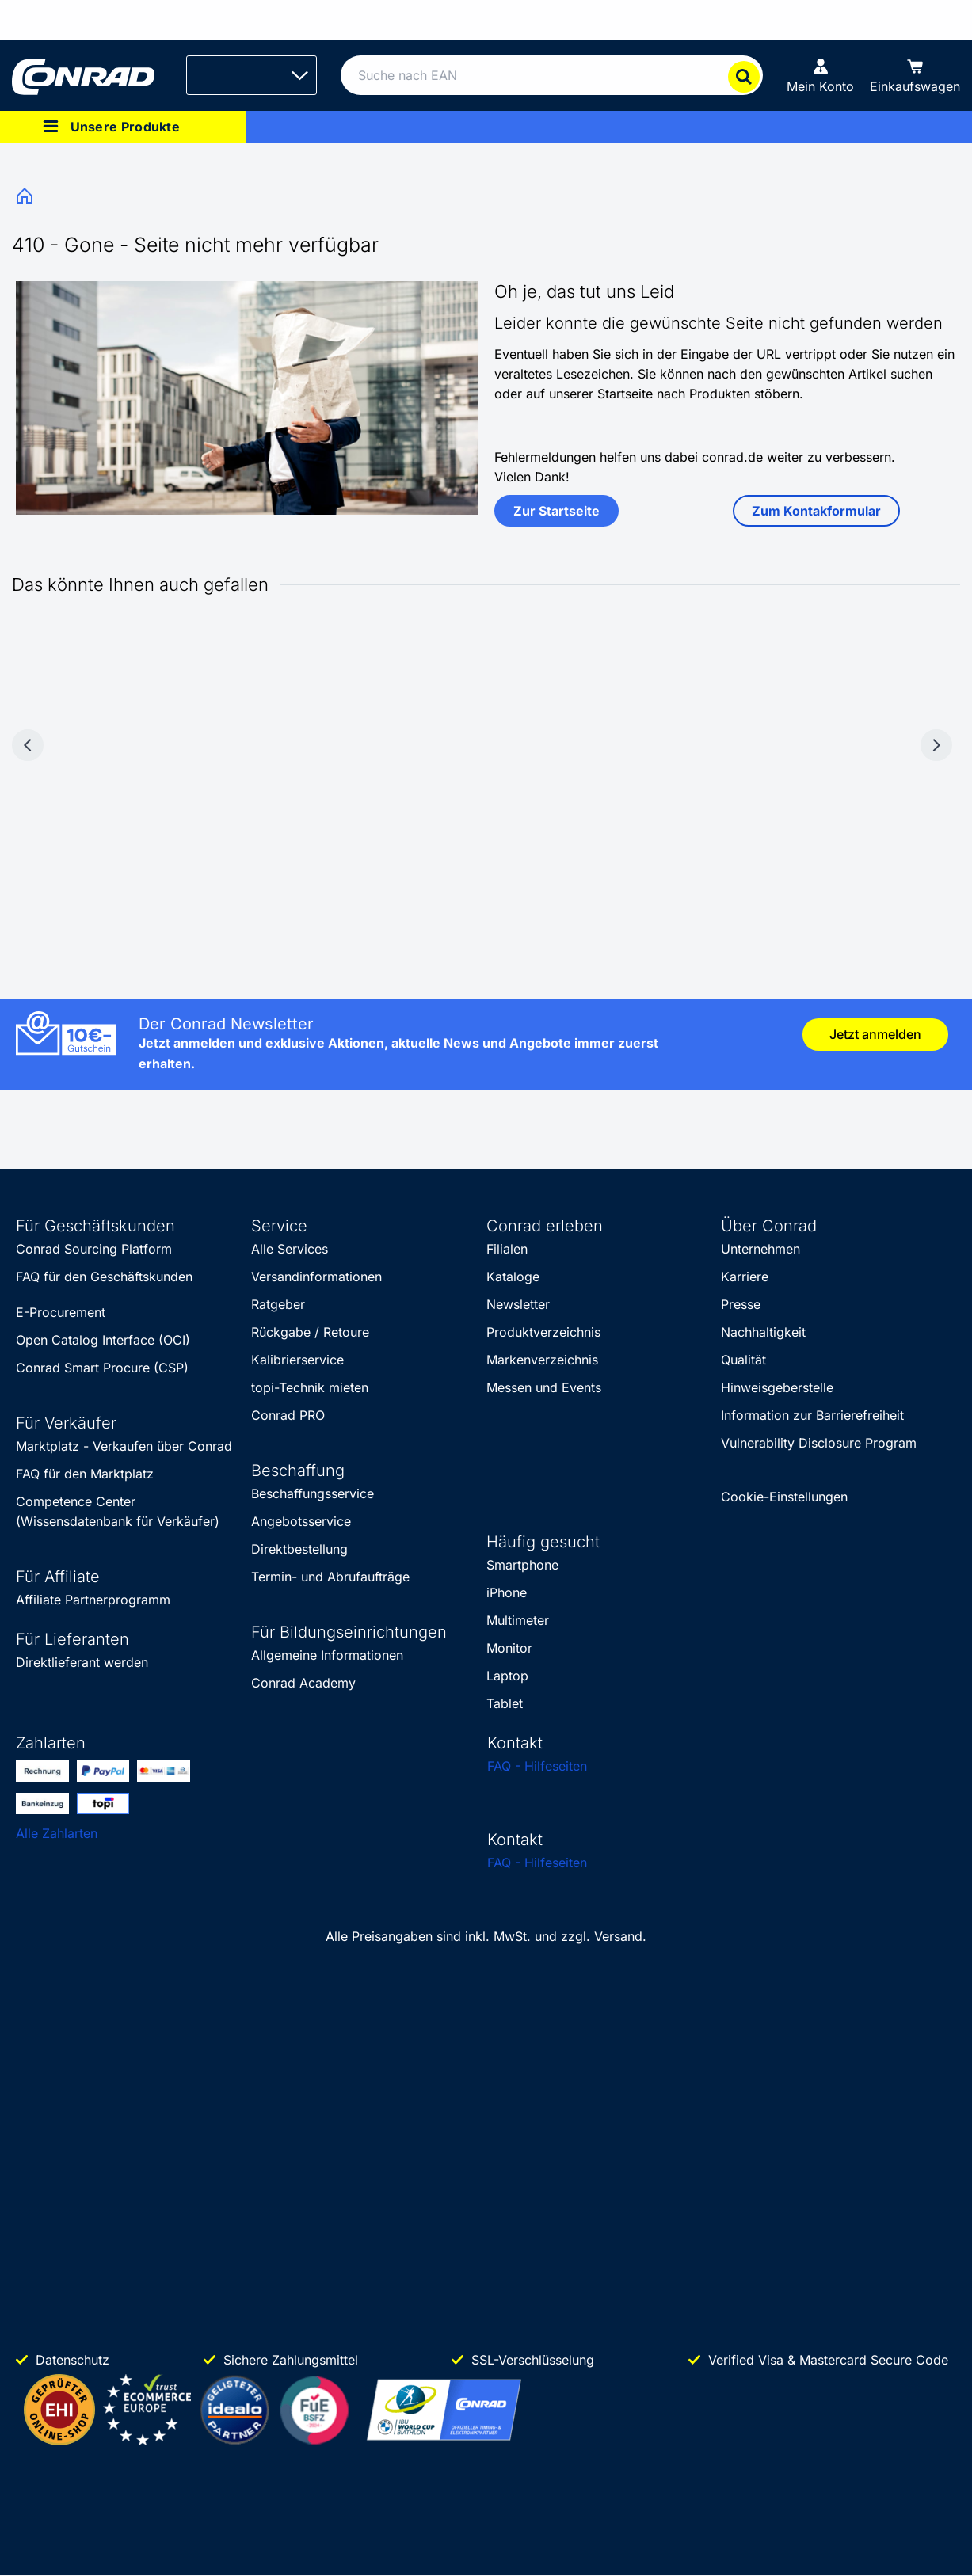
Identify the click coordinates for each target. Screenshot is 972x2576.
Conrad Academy (303, 1683)
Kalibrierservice (297, 1360)
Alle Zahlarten (56, 1833)
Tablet (504, 1703)
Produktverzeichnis (543, 1332)
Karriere (744, 1276)
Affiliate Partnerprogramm (93, 1600)
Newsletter (518, 1304)
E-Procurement (60, 1312)
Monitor (509, 1648)
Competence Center (75, 1501)
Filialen (507, 1249)
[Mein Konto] (820, 75)
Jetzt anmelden (875, 1034)
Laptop (507, 1676)
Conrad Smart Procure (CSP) (102, 1368)
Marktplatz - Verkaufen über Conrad (124, 1446)
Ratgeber (278, 1304)
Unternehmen (760, 1249)
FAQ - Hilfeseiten (537, 1766)
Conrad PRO (288, 1415)
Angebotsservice (301, 1521)
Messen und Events (543, 1387)
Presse (740, 1304)
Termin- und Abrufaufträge (330, 1577)
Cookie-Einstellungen (784, 1497)
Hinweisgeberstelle (777, 1387)
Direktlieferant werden (82, 1662)
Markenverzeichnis (542, 1360)
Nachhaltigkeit (763, 1332)
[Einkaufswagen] (915, 75)
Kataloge (512, 1276)
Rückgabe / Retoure (310, 1332)
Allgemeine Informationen (327, 1655)
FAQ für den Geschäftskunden (104, 1276)
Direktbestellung (299, 1549)
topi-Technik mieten (309, 1387)
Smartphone (522, 1565)
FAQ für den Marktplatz (85, 1474)
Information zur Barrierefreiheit (812, 1415)
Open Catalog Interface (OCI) (103, 1340)
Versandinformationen (316, 1276)
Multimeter (517, 1620)
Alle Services (289, 1249)
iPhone (506, 1592)
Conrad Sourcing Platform (94, 1249)
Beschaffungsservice (312, 1493)
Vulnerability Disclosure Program (819, 1443)
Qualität (743, 1360)
